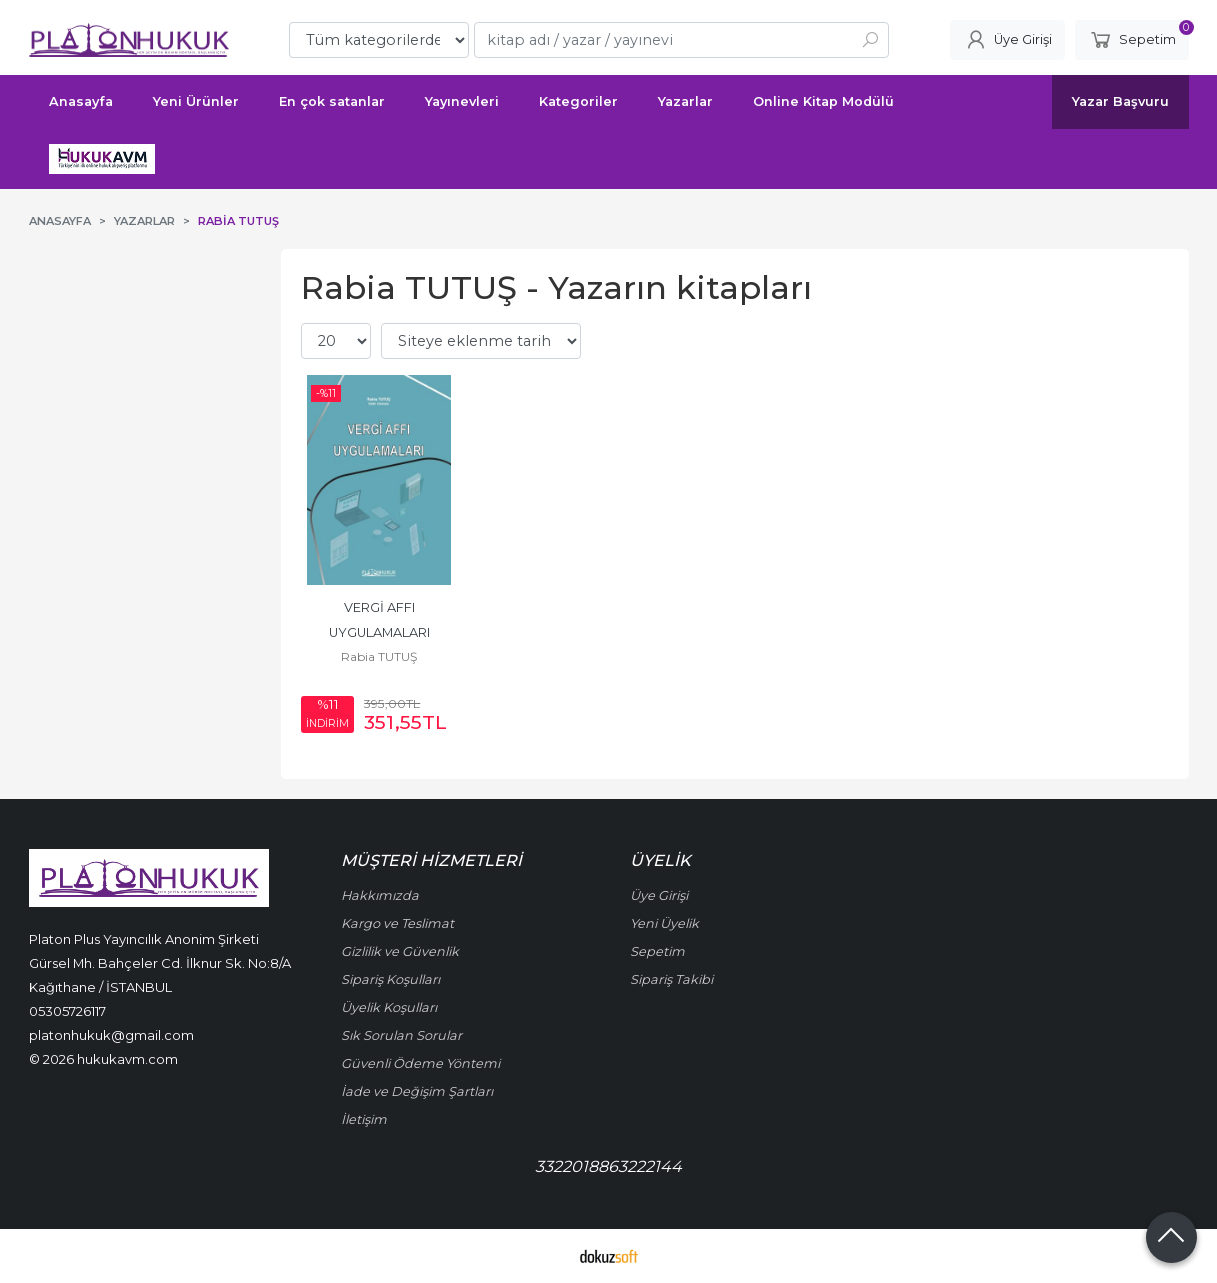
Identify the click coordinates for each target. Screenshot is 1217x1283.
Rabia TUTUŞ (379, 656)
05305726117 (67, 1011)
